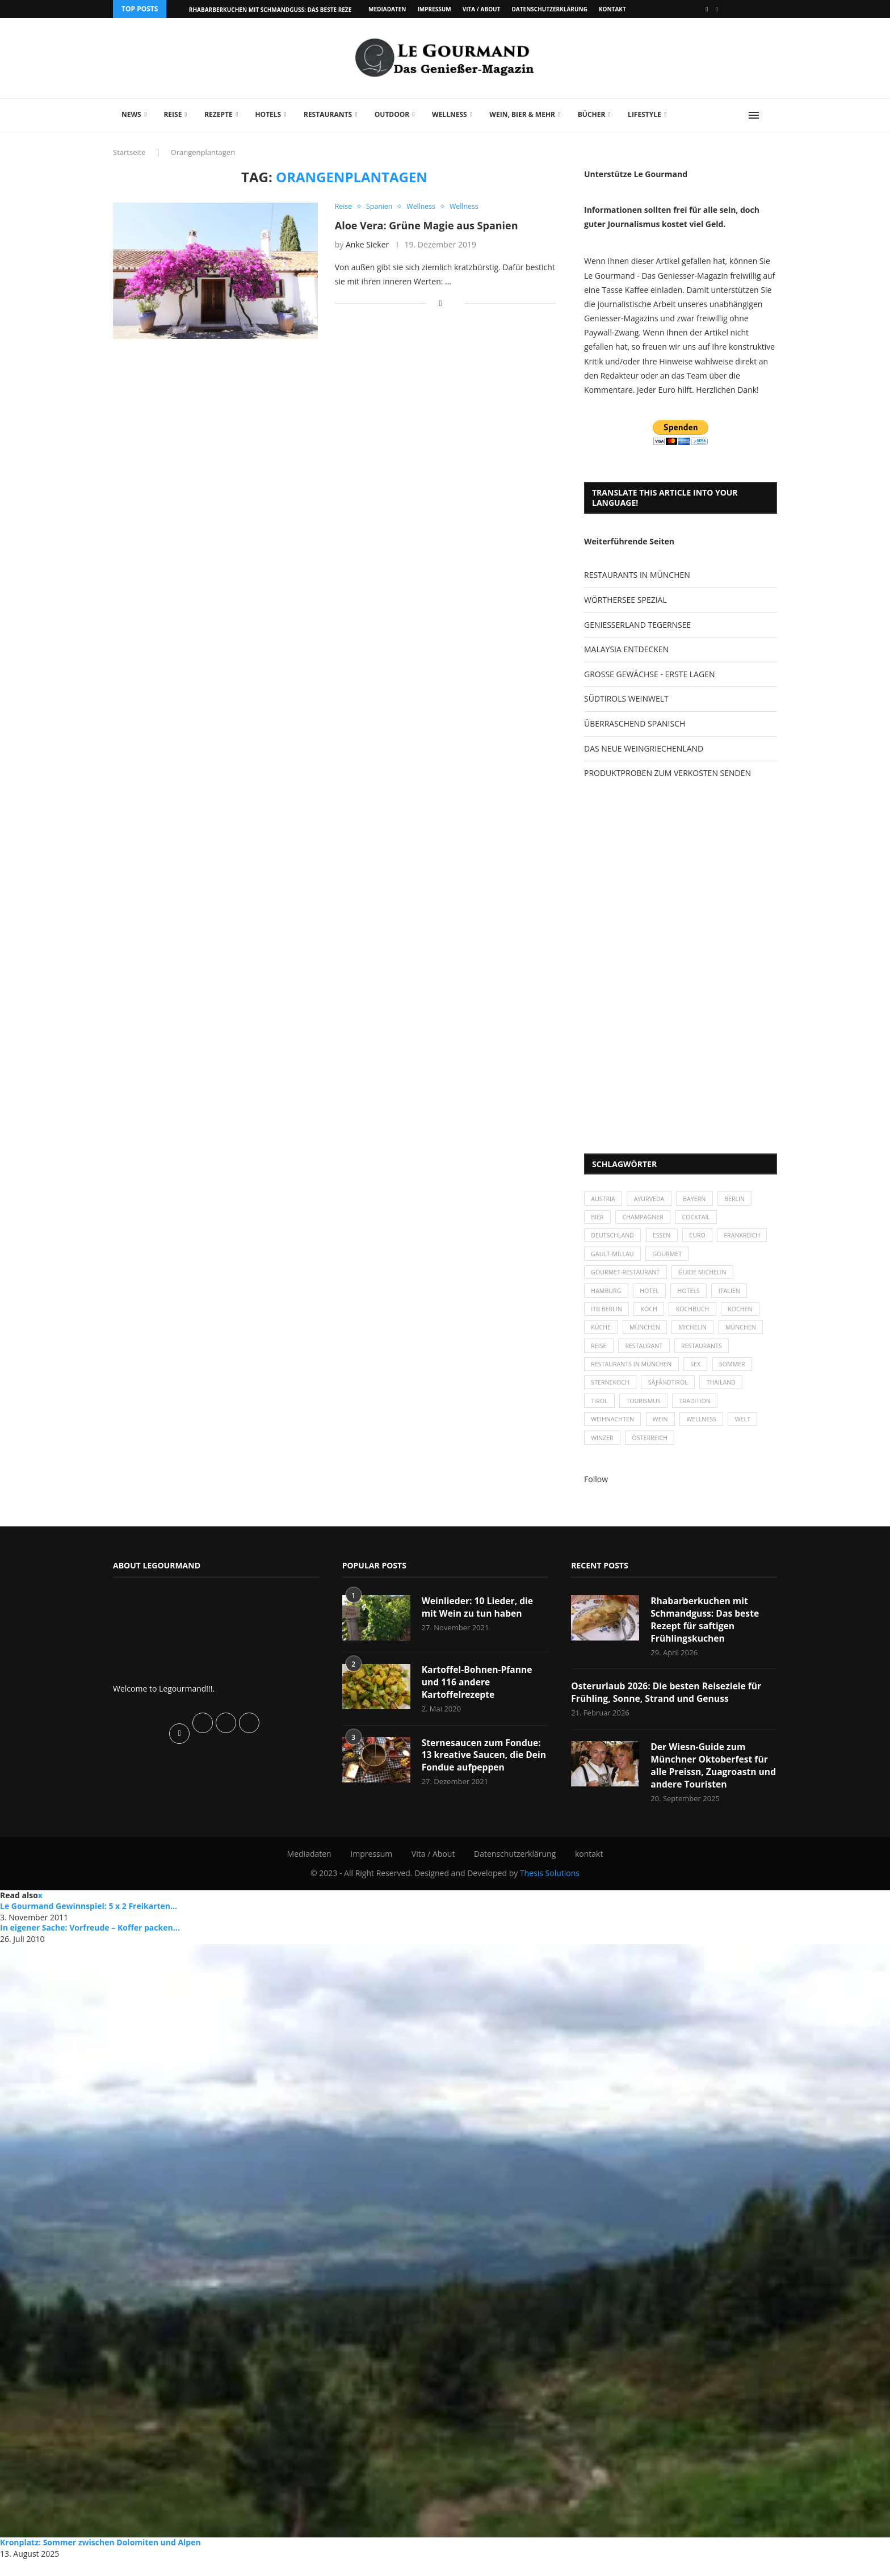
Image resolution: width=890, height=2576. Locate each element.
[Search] (771, 115)
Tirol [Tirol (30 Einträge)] (599, 1412)
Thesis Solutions (550, 1890)
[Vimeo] (717, 9)
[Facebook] (707, 9)
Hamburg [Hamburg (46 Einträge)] (607, 1296)
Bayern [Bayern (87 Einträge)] (699, 1199)
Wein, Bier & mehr (522, 114)
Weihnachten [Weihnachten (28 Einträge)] (613, 1432)
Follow (596, 1493)
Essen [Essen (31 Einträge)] (665, 1238)
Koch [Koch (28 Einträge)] (651, 1315)
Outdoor (392, 114)
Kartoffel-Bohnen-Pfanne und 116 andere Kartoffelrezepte (478, 1697)
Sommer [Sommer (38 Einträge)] (738, 1374)
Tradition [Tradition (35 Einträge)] (699, 1412)
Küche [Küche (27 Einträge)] (601, 1335)
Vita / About (482, 9)
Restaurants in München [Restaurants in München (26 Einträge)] (633, 1374)
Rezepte (218, 114)
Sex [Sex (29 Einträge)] (699, 1374)
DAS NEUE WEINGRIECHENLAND (643, 748)
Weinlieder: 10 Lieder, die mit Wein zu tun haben (479, 1621)
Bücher (592, 114)
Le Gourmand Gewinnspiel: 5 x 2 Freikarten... (88, 1923)
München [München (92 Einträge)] (747, 1335)
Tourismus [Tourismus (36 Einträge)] (646, 1412)
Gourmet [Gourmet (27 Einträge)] (727, 1257)
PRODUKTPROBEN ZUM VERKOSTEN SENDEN (667, 772)
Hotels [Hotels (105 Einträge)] (693, 1296)
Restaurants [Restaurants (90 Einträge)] (706, 1354)
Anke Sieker (367, 245)
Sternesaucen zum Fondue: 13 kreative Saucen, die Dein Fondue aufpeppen (483, 1771)
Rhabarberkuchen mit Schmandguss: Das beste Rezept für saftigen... (297, 10)
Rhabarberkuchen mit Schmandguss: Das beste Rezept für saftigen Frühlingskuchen (705, 1634)
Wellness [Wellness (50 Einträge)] (706, 1432)
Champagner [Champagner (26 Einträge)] (645, 1219)
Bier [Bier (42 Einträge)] (597, 1219)
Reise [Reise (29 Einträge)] (599, 1354)
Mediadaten (387, 9)
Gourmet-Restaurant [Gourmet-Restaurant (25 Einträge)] (626, 1277)
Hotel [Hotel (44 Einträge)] (652, 1296)
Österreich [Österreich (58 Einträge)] (652, 1452)
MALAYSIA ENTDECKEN (626, 649)
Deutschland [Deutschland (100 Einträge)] (613, 1238)
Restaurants (328, 114)
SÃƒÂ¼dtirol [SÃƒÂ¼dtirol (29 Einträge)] (670, 1393)
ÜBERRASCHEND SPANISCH (634, 723)
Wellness (449, 114)
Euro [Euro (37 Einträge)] (702, 1238)
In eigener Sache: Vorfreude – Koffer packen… (90, 1944)
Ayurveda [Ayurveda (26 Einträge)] (652, 1199)
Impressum (434, 9)
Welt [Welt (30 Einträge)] (749, 1432)
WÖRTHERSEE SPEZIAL (625, 599)
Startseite (129, 152)
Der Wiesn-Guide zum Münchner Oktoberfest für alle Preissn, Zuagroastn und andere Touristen (710, 1782)
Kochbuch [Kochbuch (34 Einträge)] (697, 1315)
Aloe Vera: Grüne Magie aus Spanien (426, 225)
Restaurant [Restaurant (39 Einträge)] (646, 1354)
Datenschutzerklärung (549, 9)
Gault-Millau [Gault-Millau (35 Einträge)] (670, 1257)
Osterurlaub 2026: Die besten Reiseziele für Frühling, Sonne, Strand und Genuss (668, 1708)
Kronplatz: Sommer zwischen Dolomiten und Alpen (100, 2559)
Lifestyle (644, 114)
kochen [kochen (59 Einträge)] (746, 1315)
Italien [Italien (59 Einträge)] (735, 1296)
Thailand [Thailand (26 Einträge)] (726, 1393)
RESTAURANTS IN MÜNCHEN (637, 574)
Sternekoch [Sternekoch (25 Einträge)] (611, 1393)
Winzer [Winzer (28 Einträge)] (603, 1452)
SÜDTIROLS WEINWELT (626, 698)
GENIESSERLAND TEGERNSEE (637, 624)
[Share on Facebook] (440, 303)
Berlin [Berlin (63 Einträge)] (741, 1199)
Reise (172, 114)
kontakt (612, 9)
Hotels (268, 114)
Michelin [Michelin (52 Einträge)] (697, 1335)
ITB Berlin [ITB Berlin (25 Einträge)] (607, 1315)
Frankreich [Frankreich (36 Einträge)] (609, 1257)
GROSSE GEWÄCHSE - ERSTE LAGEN (649, 674)
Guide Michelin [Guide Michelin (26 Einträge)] (707, 1277)
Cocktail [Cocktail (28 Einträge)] (700, 1219)
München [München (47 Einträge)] (648, 1335)
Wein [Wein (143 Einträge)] (663, 1432)
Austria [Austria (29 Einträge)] (603, 1199)
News (131, 114)
